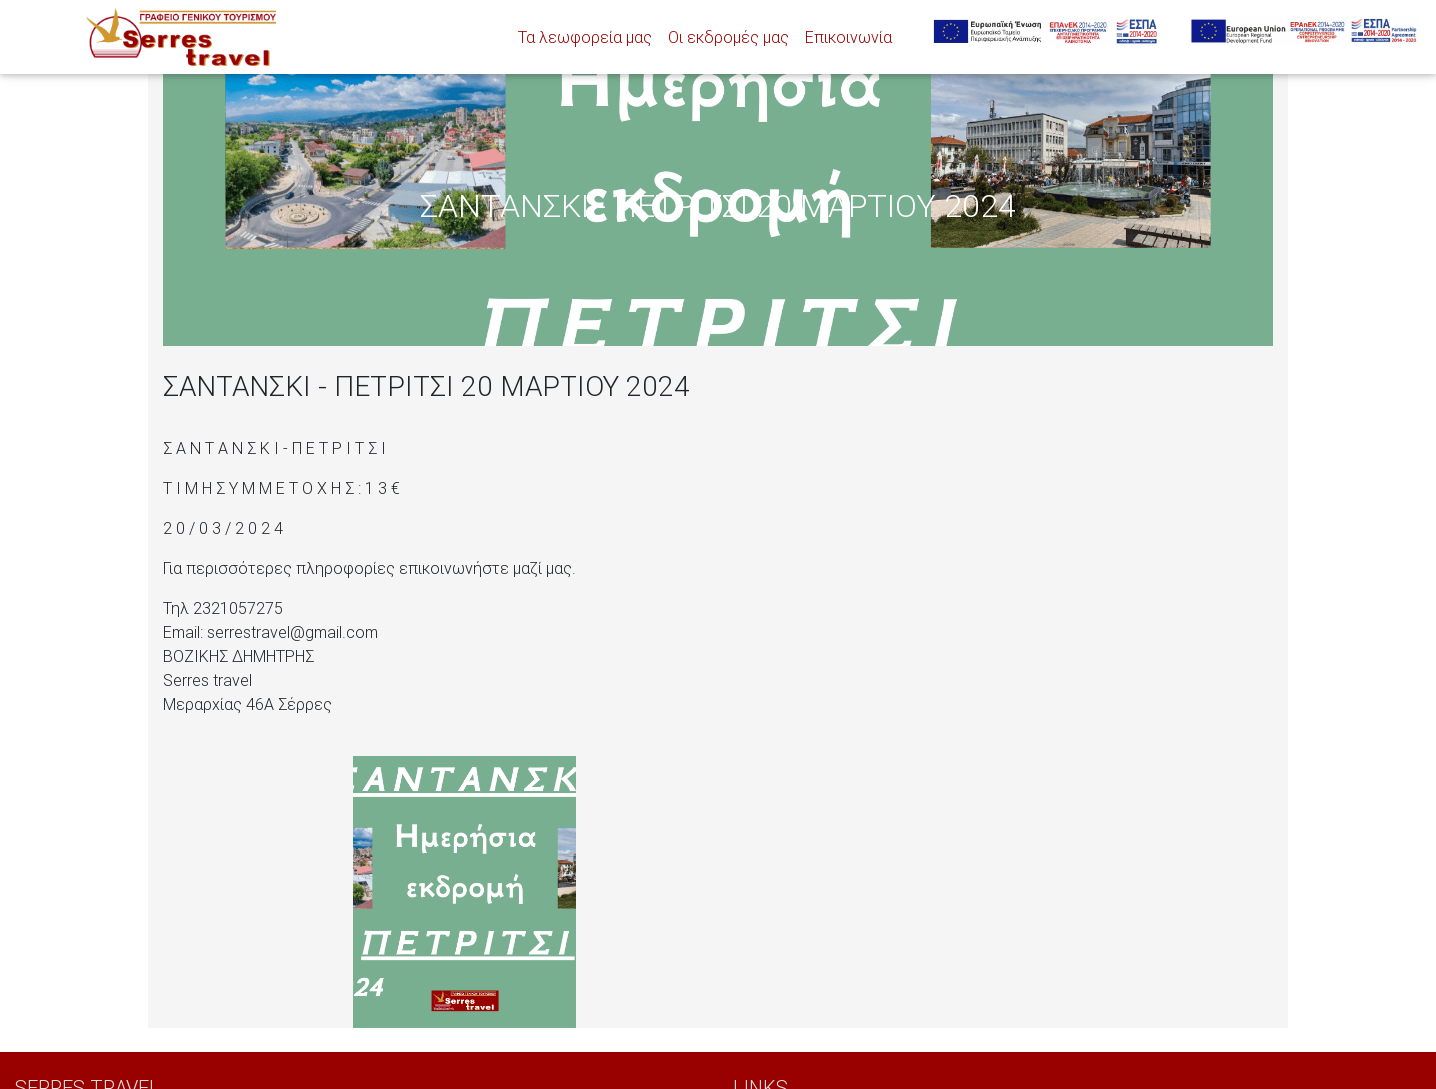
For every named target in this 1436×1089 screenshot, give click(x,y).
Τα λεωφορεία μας (585, 37)
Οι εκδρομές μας (728, 37)
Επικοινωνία (848, 37)
